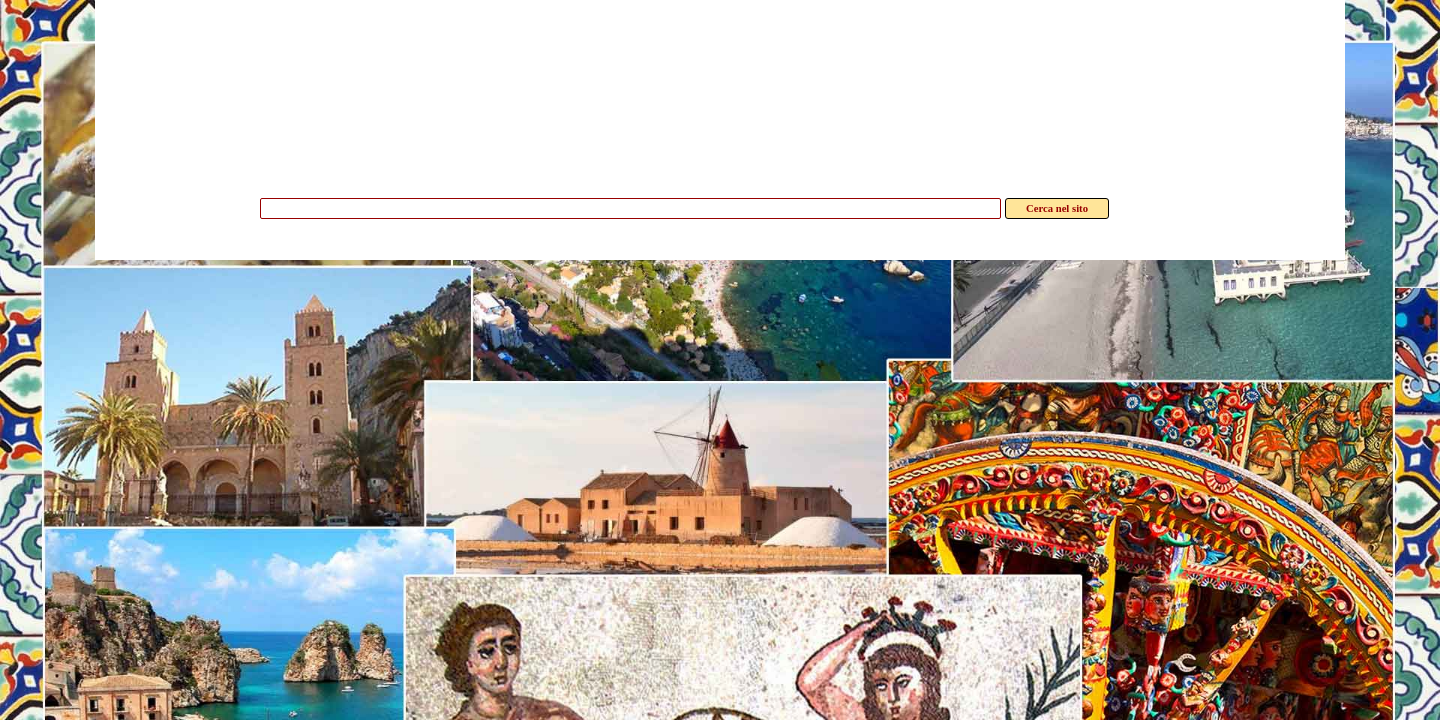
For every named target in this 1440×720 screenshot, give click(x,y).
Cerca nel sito (1057, 208)
